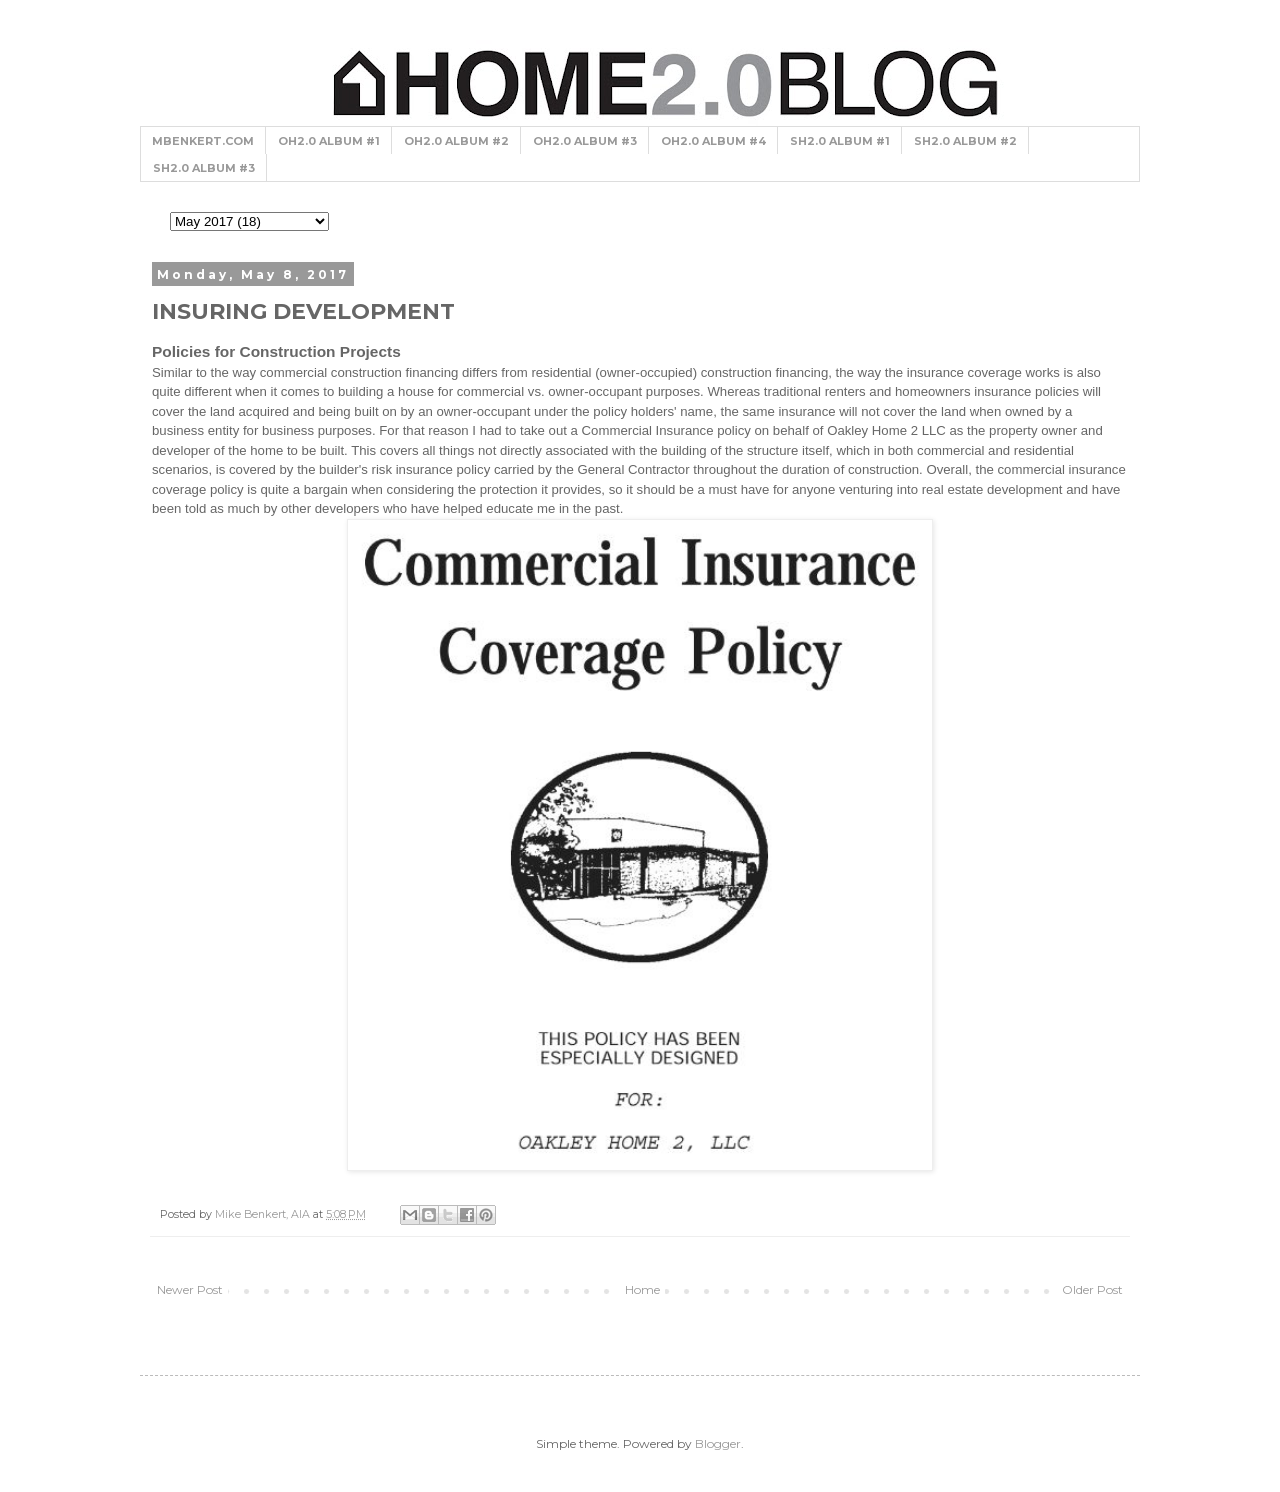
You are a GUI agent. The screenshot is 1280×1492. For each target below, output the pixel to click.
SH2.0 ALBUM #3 (204, 168)
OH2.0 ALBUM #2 (456, 141)
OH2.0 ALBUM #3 (585, 141)
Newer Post (190, 1289)
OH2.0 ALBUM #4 (713, 141)
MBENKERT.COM (203, 141)
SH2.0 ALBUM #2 (965, 141)
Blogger (718, 1443)
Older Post (1092, 1289)
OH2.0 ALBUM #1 (329, 141)
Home (642, 1289)
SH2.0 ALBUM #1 (840, 141)
